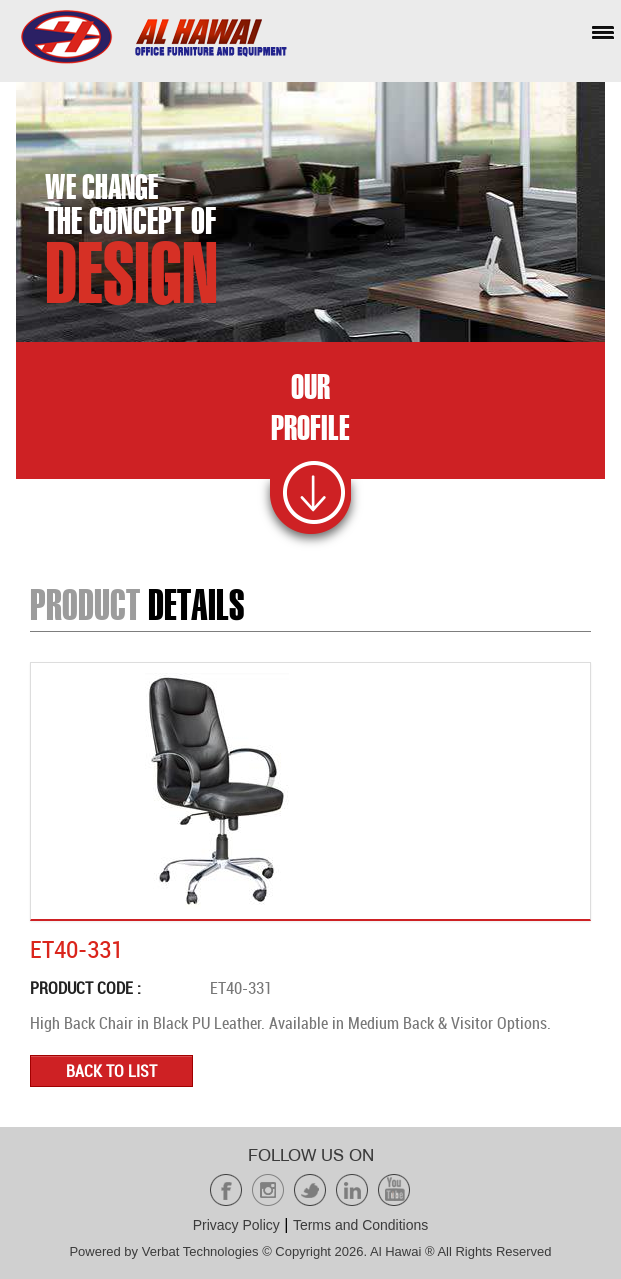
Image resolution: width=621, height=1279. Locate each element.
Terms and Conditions (360, 1225)
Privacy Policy (236, 1225)
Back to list (111, 1071)
